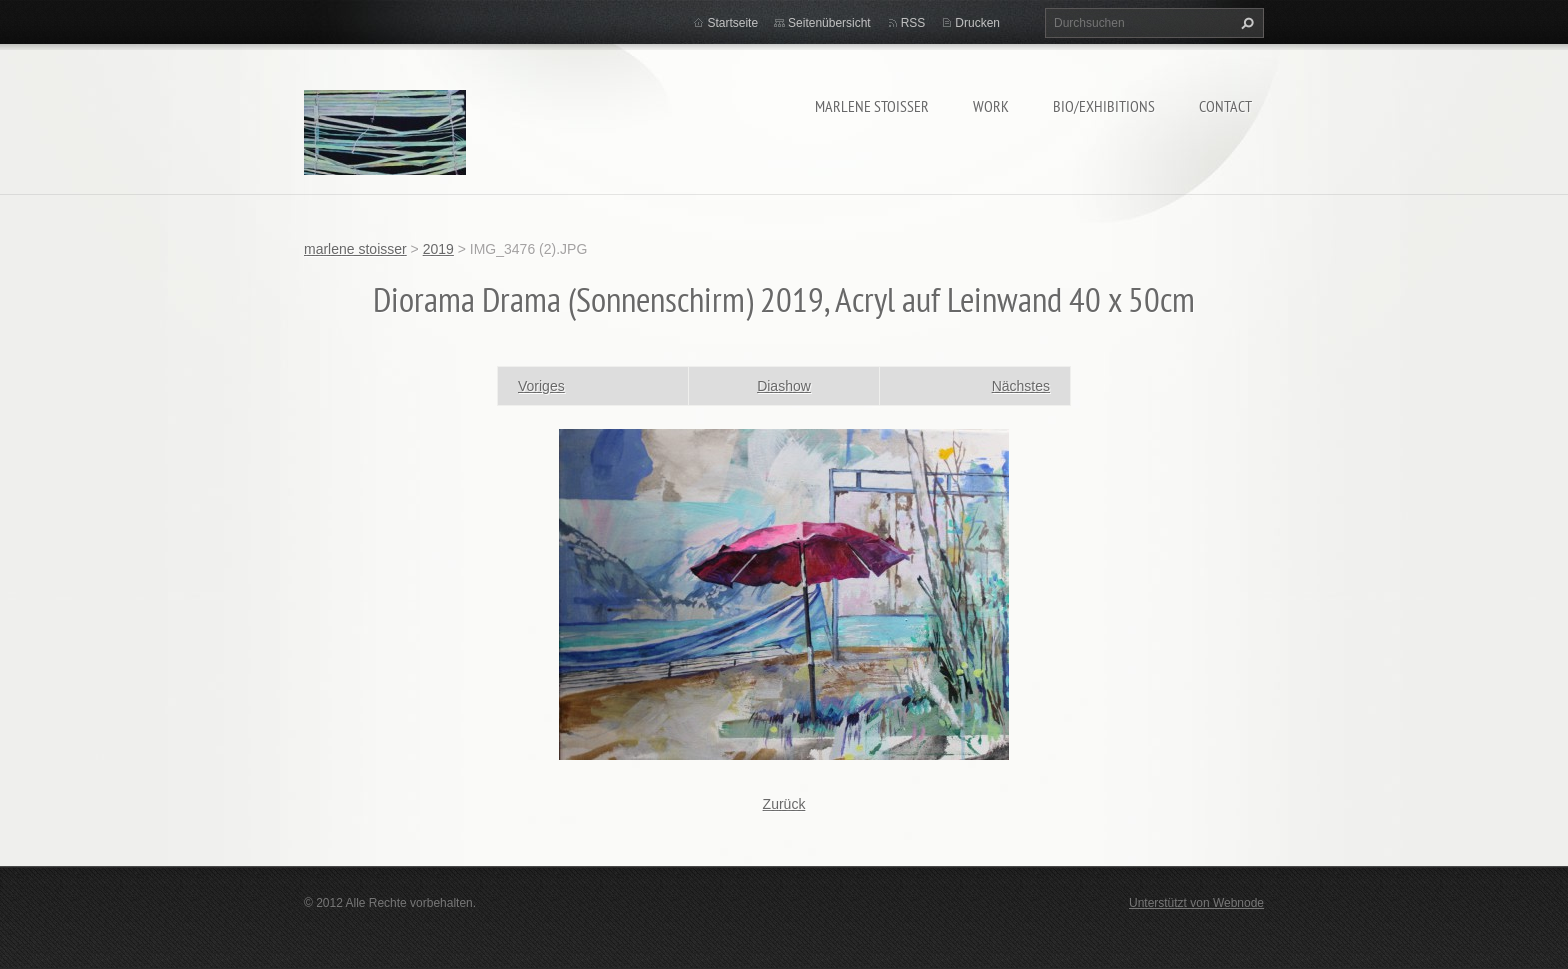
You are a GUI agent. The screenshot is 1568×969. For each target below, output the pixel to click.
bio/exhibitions (1104, 106)
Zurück (784, 804)
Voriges (541, 386)
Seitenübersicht (829, 23)
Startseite (732, 23)
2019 (438, 249)
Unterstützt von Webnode (1196, 903)
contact (1225, 106)
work (991, 106)
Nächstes (1021, 386)
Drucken (977, 23)
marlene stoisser (872, 106)
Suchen (1245, 23)
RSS (913, 23)
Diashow (784, 386)
